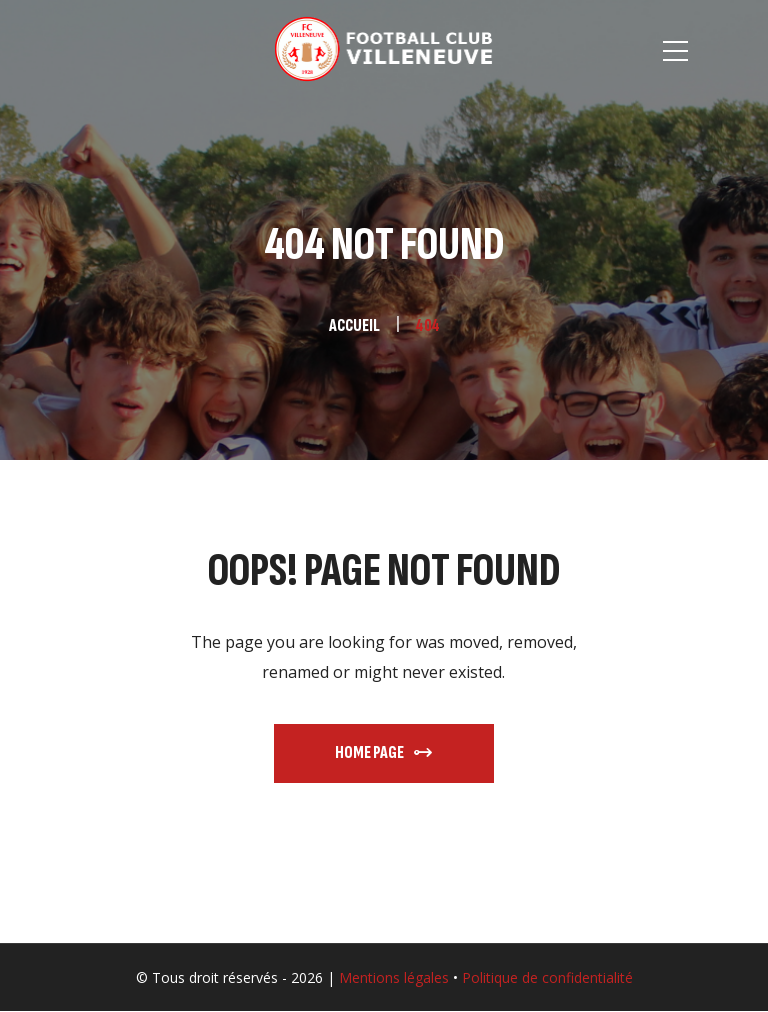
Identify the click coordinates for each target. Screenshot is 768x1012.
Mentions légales (394, 977)
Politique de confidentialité (547, 977)
